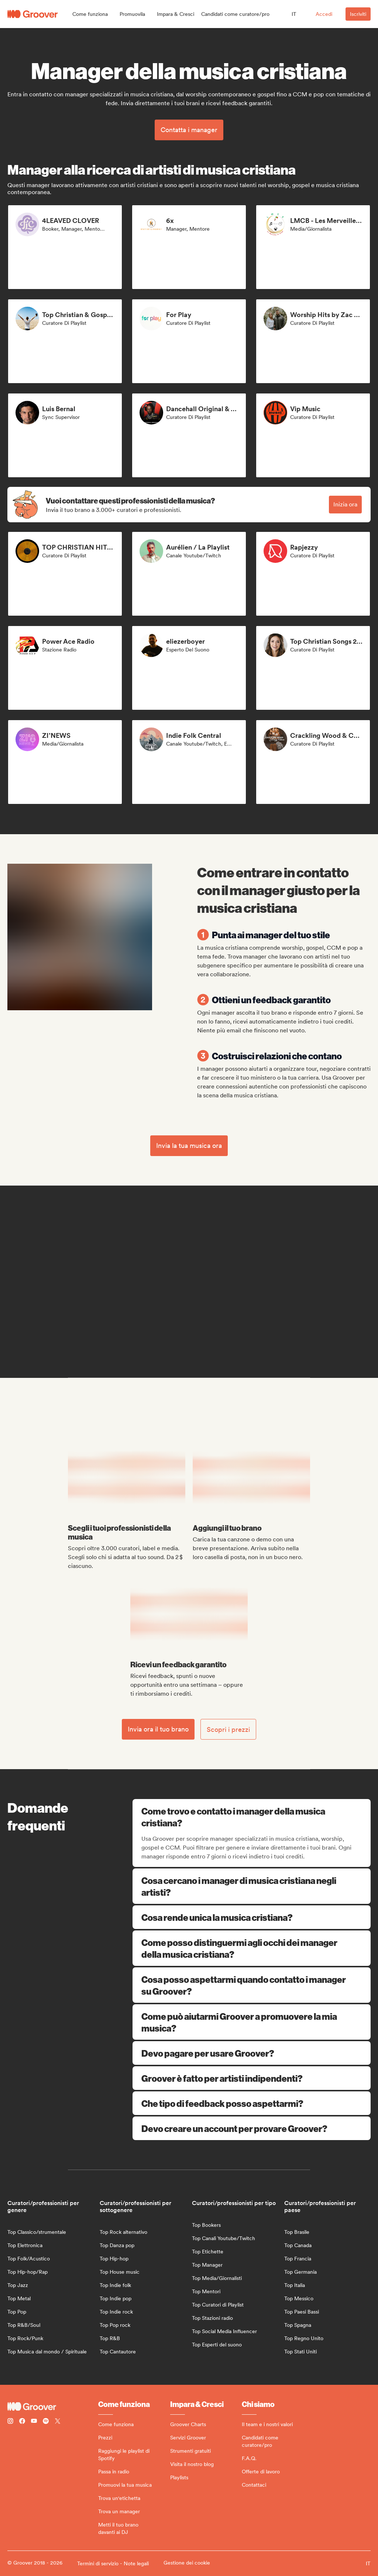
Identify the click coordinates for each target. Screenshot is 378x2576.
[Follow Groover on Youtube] (34, 2422)
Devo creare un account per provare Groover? (251, 2128)
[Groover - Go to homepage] (52, 2407)
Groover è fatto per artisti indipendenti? (251, 2078)
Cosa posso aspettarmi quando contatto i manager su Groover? (251, 1985)
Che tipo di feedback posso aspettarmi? (251, 2103)
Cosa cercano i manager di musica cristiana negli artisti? (251, 1886)
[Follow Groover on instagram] (10, 2422)
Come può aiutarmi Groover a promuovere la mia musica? (251, 2022)
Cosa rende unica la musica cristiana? (251, 1917)
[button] (90, 14)
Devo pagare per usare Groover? (251, 2053)
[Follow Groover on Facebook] (22, 2422)
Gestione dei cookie (187, 2563)
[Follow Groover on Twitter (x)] (58, 2422)
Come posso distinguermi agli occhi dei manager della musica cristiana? (251, 1948)
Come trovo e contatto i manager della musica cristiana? (252, 1816)
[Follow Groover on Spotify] (46, 2422)
